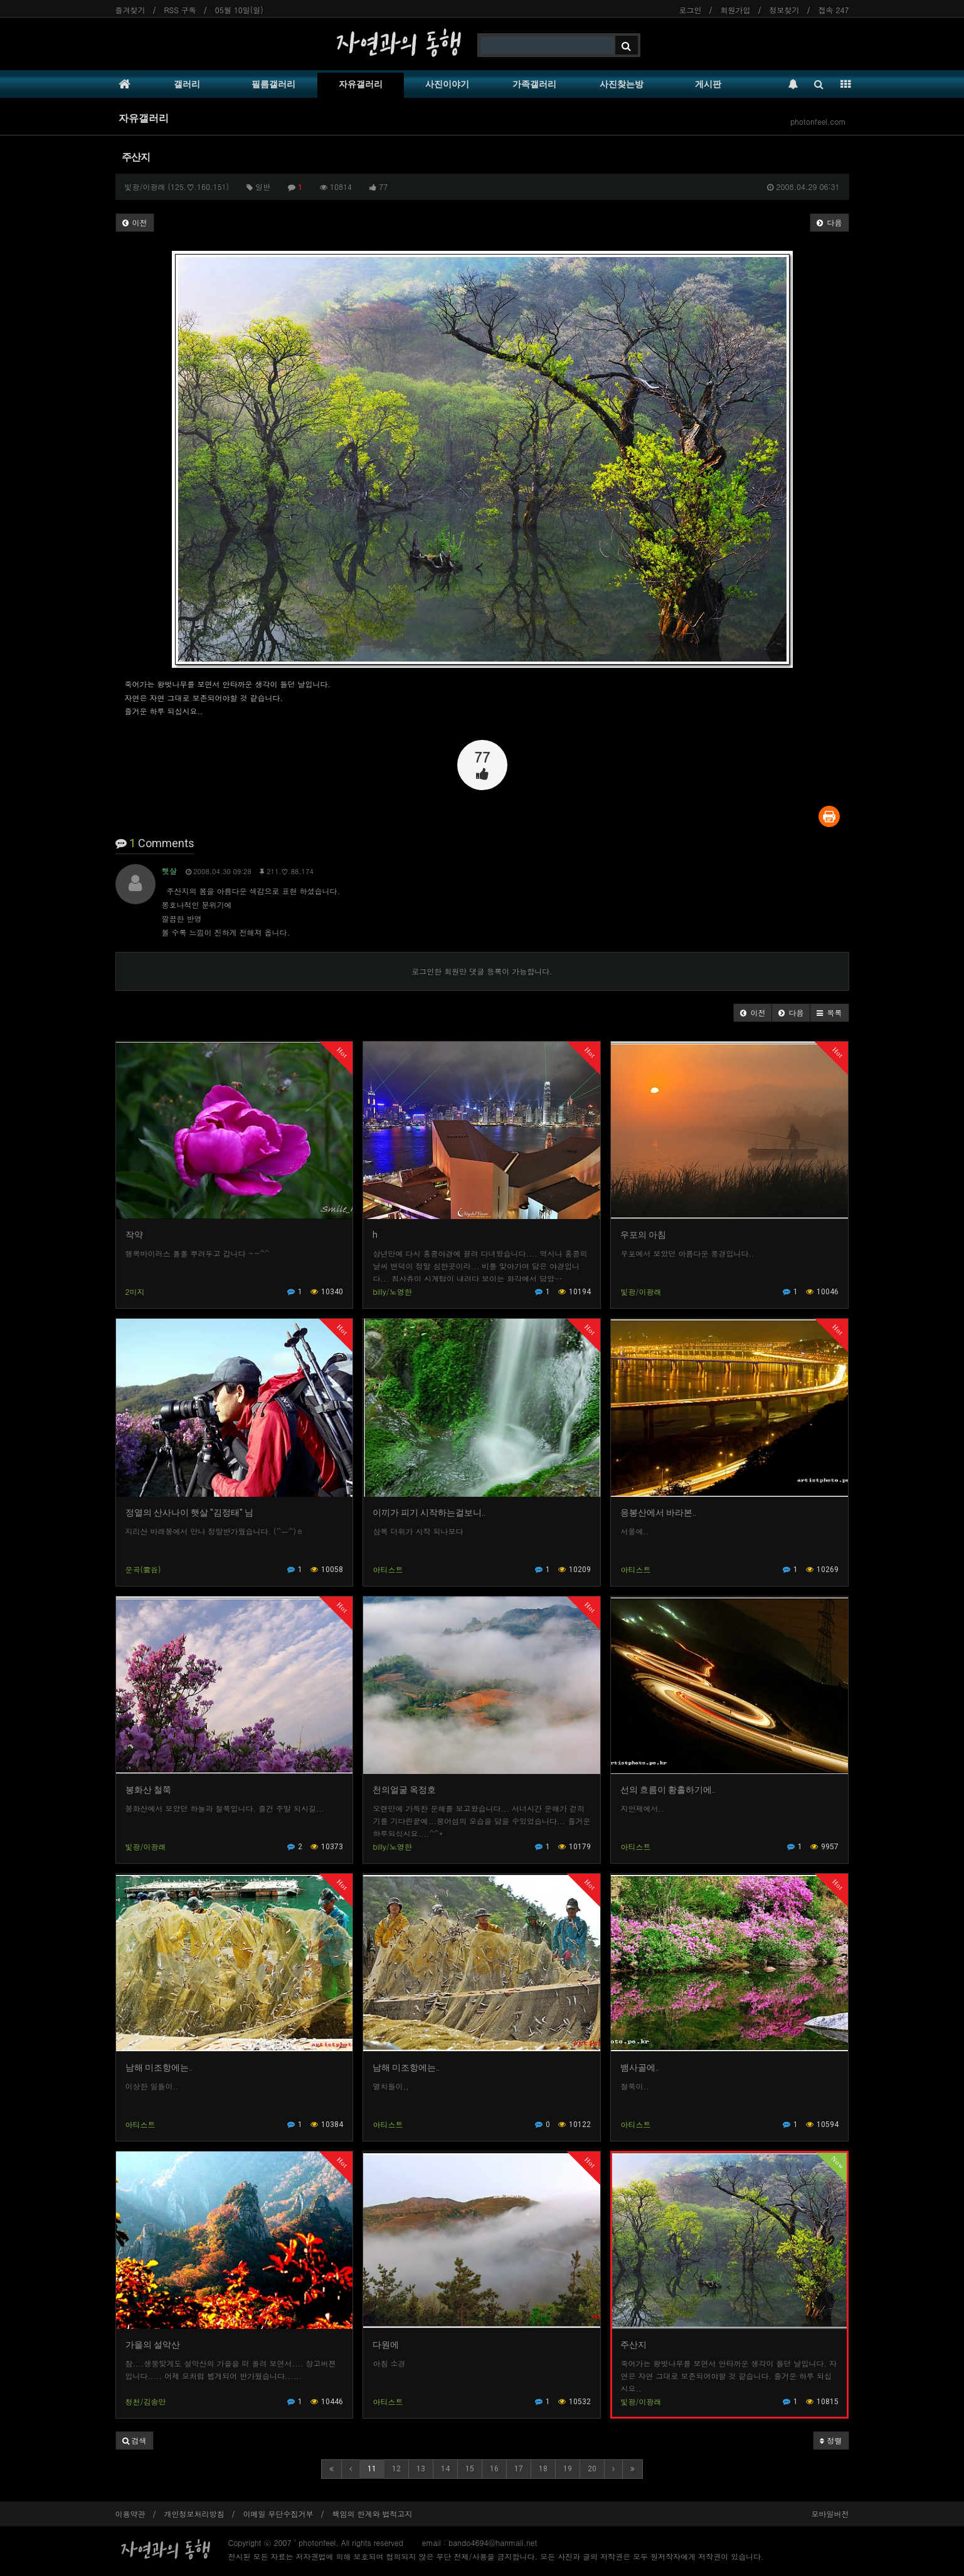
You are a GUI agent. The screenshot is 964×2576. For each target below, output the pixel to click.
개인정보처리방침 (194, 2513)
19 (567, 2468)
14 (445, 2468)
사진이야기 (447, 84)
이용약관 (130, 2513)
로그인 (690, 9)
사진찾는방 (622, 84)
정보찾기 (785, 9)
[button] (752, 1012)
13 (420, 2468)
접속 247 (833, 9)
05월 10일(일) (239, 9)
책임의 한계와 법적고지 (372, 2513)
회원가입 (736, 9)
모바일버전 (830, 2513)
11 (372, 2468)
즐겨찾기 (130, 9)
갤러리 (187, 84)
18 (543, 2468)
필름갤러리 (273, 84)
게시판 (708, 84)
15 (469, 2468)
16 (494, 2468)
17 (518, 2468)
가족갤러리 (534, 84)
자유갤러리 (361, 84)
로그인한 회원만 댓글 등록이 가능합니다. (482, 971)
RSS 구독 (180, 9)
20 (592, 2468)
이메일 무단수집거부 (278, 2513)
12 (396, 2468)
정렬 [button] (831, 2440)
